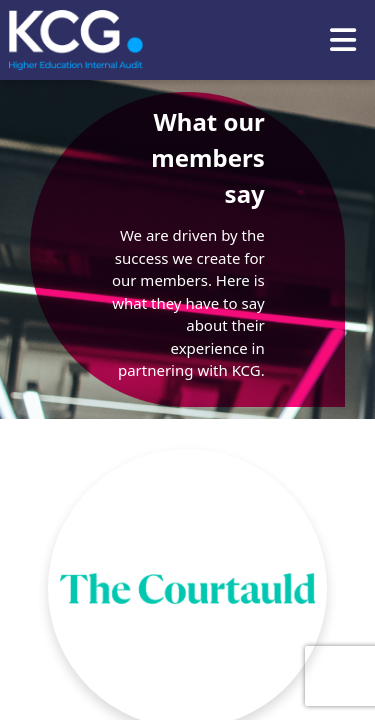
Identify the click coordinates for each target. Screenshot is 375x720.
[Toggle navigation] (343, 40)
